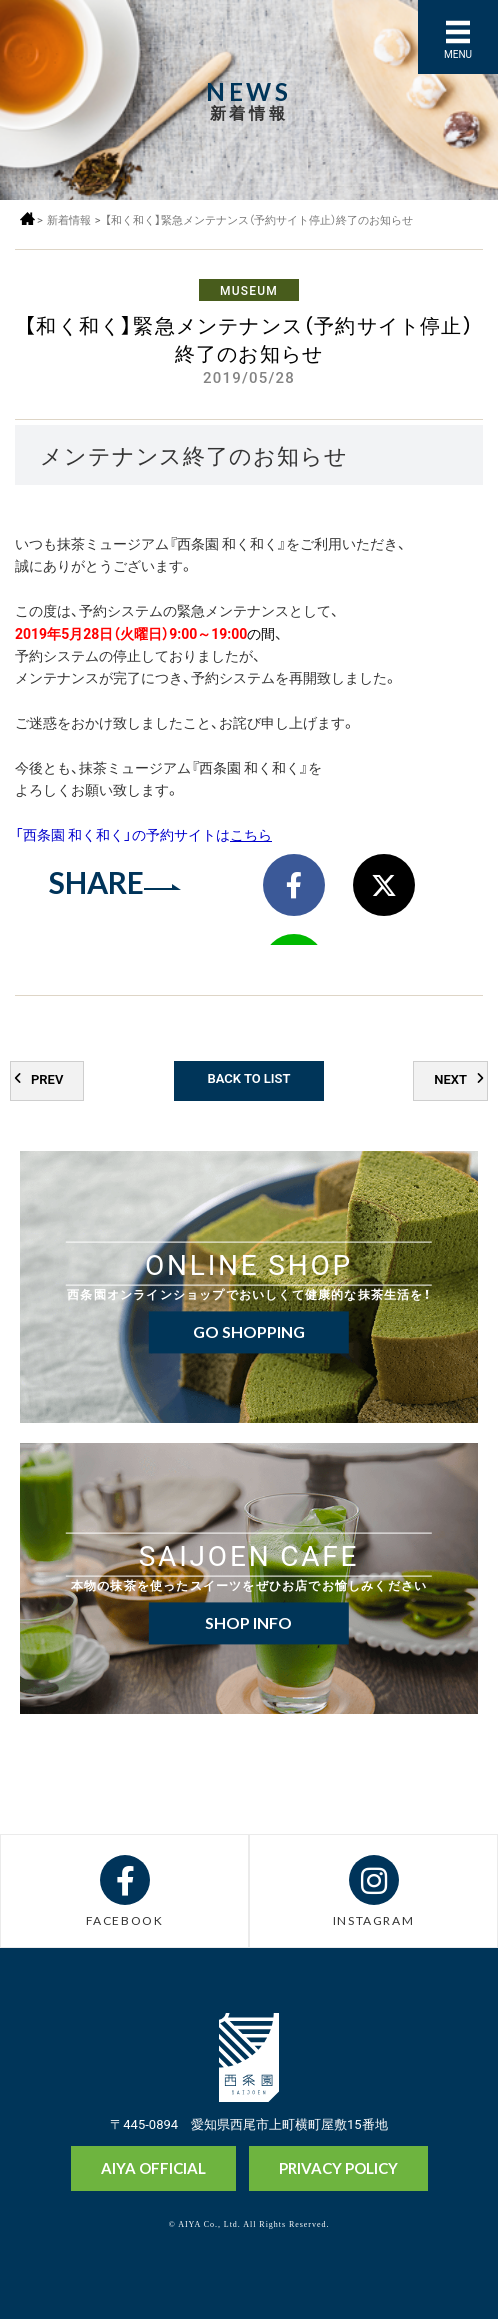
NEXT (450, 1078)
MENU (458, 53)
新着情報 (69, 219)
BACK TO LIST (248, 1077)
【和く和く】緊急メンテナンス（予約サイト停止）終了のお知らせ (259, 219)
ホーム (27, 218)
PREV (47, 1078)
